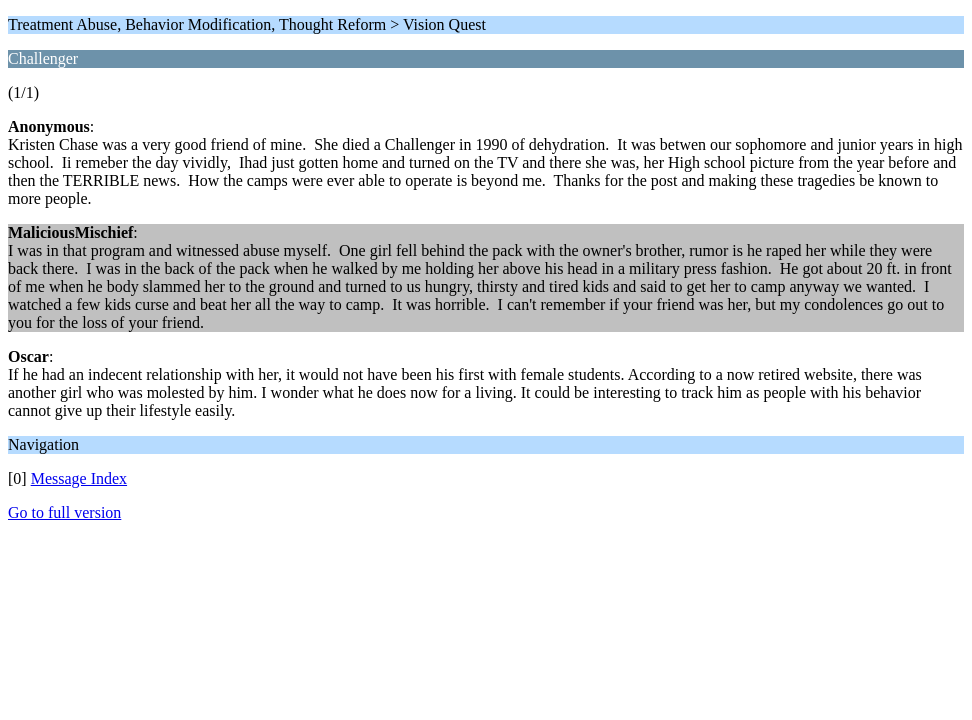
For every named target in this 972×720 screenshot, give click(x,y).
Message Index (79, 478)
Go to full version (64, 512)
